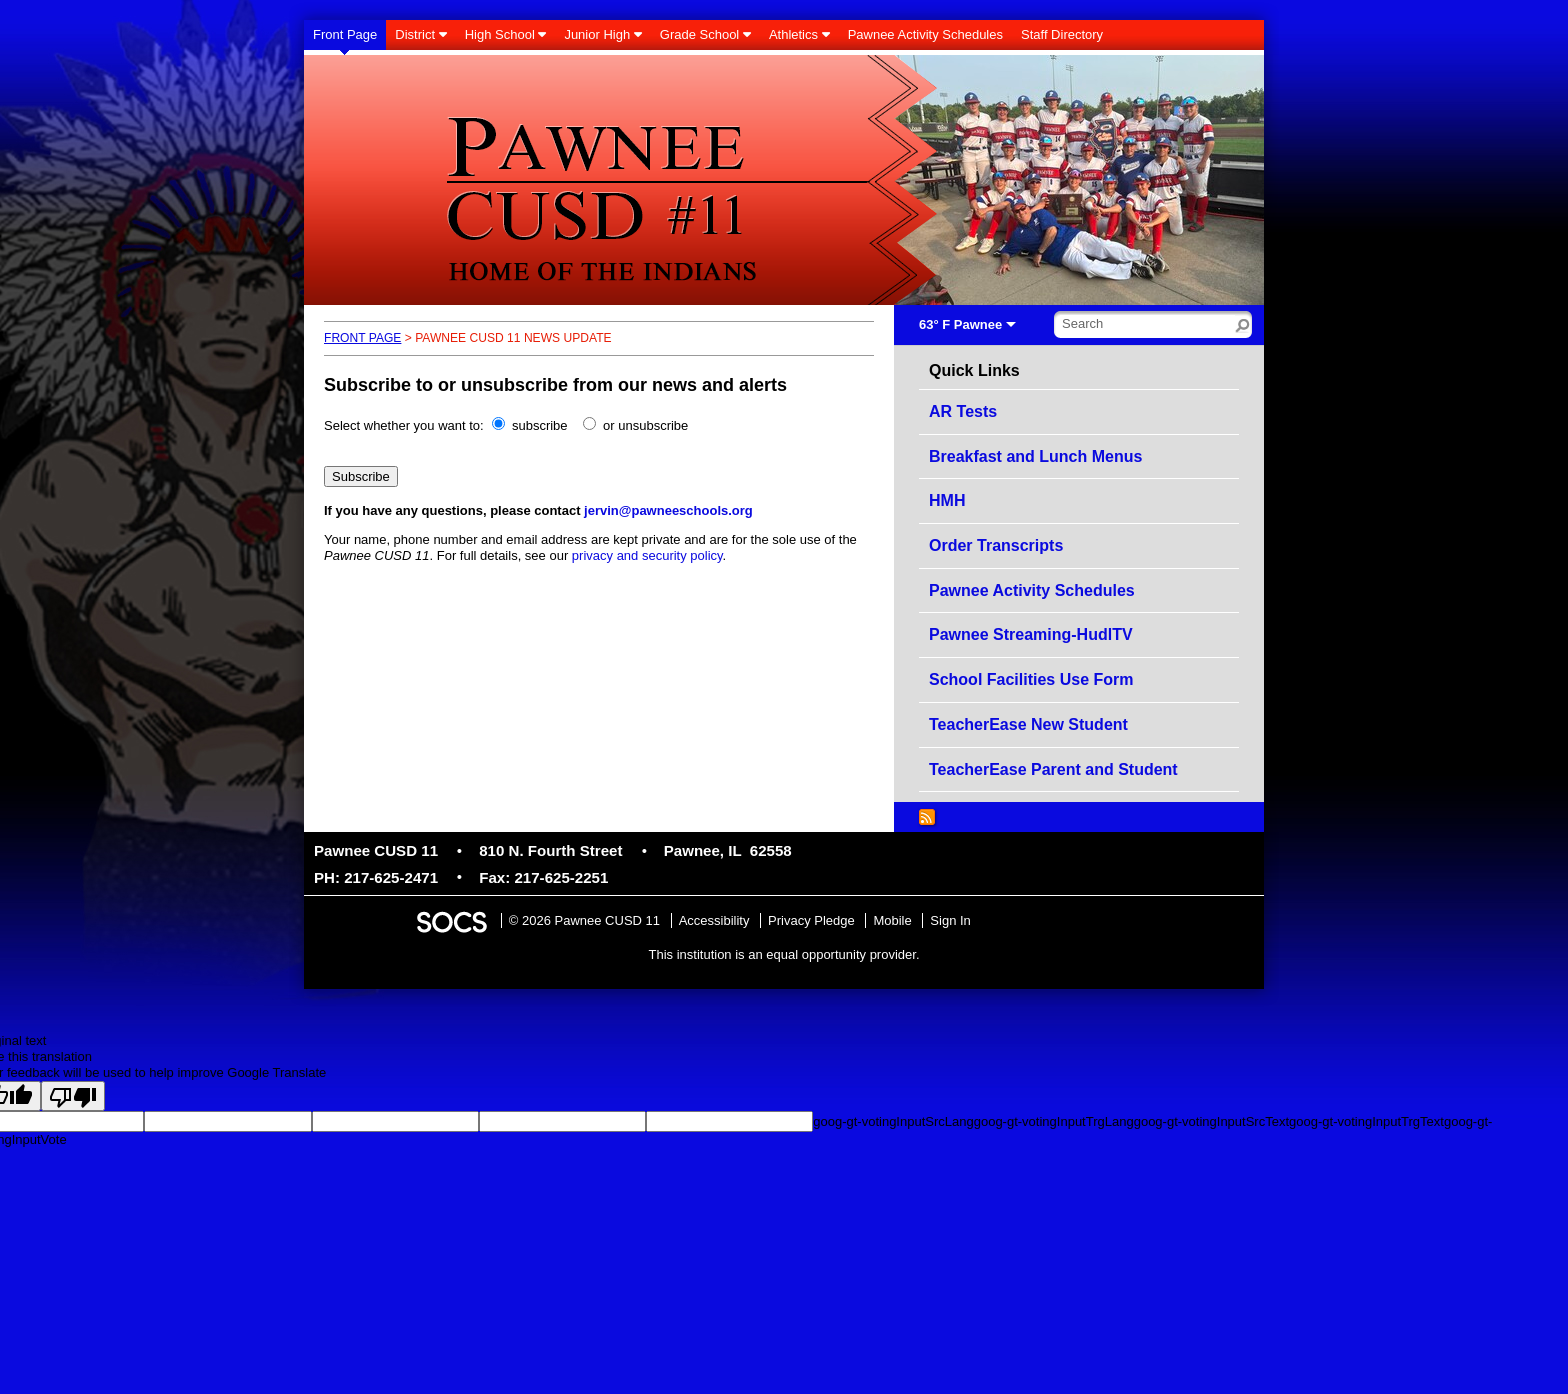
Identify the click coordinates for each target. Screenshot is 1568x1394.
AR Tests (963, 411)
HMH (947, 500)
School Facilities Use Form (1031, 679)
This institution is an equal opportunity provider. (784, 954)
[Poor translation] (73, 1096)
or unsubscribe (645, 425)
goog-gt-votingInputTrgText (1366, 1121)
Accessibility (714, 920)
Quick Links (974, 371)
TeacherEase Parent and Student (1053, 769)
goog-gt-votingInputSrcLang (893, 1121)
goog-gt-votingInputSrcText (1211, 1121)
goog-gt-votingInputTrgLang (1054, 1121)
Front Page (362, 338)
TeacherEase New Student (1028, 724)
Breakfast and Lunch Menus (1035, 456)
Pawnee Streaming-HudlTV (1031, 634)
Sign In (950, 920)
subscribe (540, 425)
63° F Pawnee (960, 324)
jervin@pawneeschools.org (668, 510)
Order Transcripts (996, 545)
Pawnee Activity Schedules (1032, 590)
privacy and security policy (647, 555)
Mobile (892, 920)
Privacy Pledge (811, 920)
